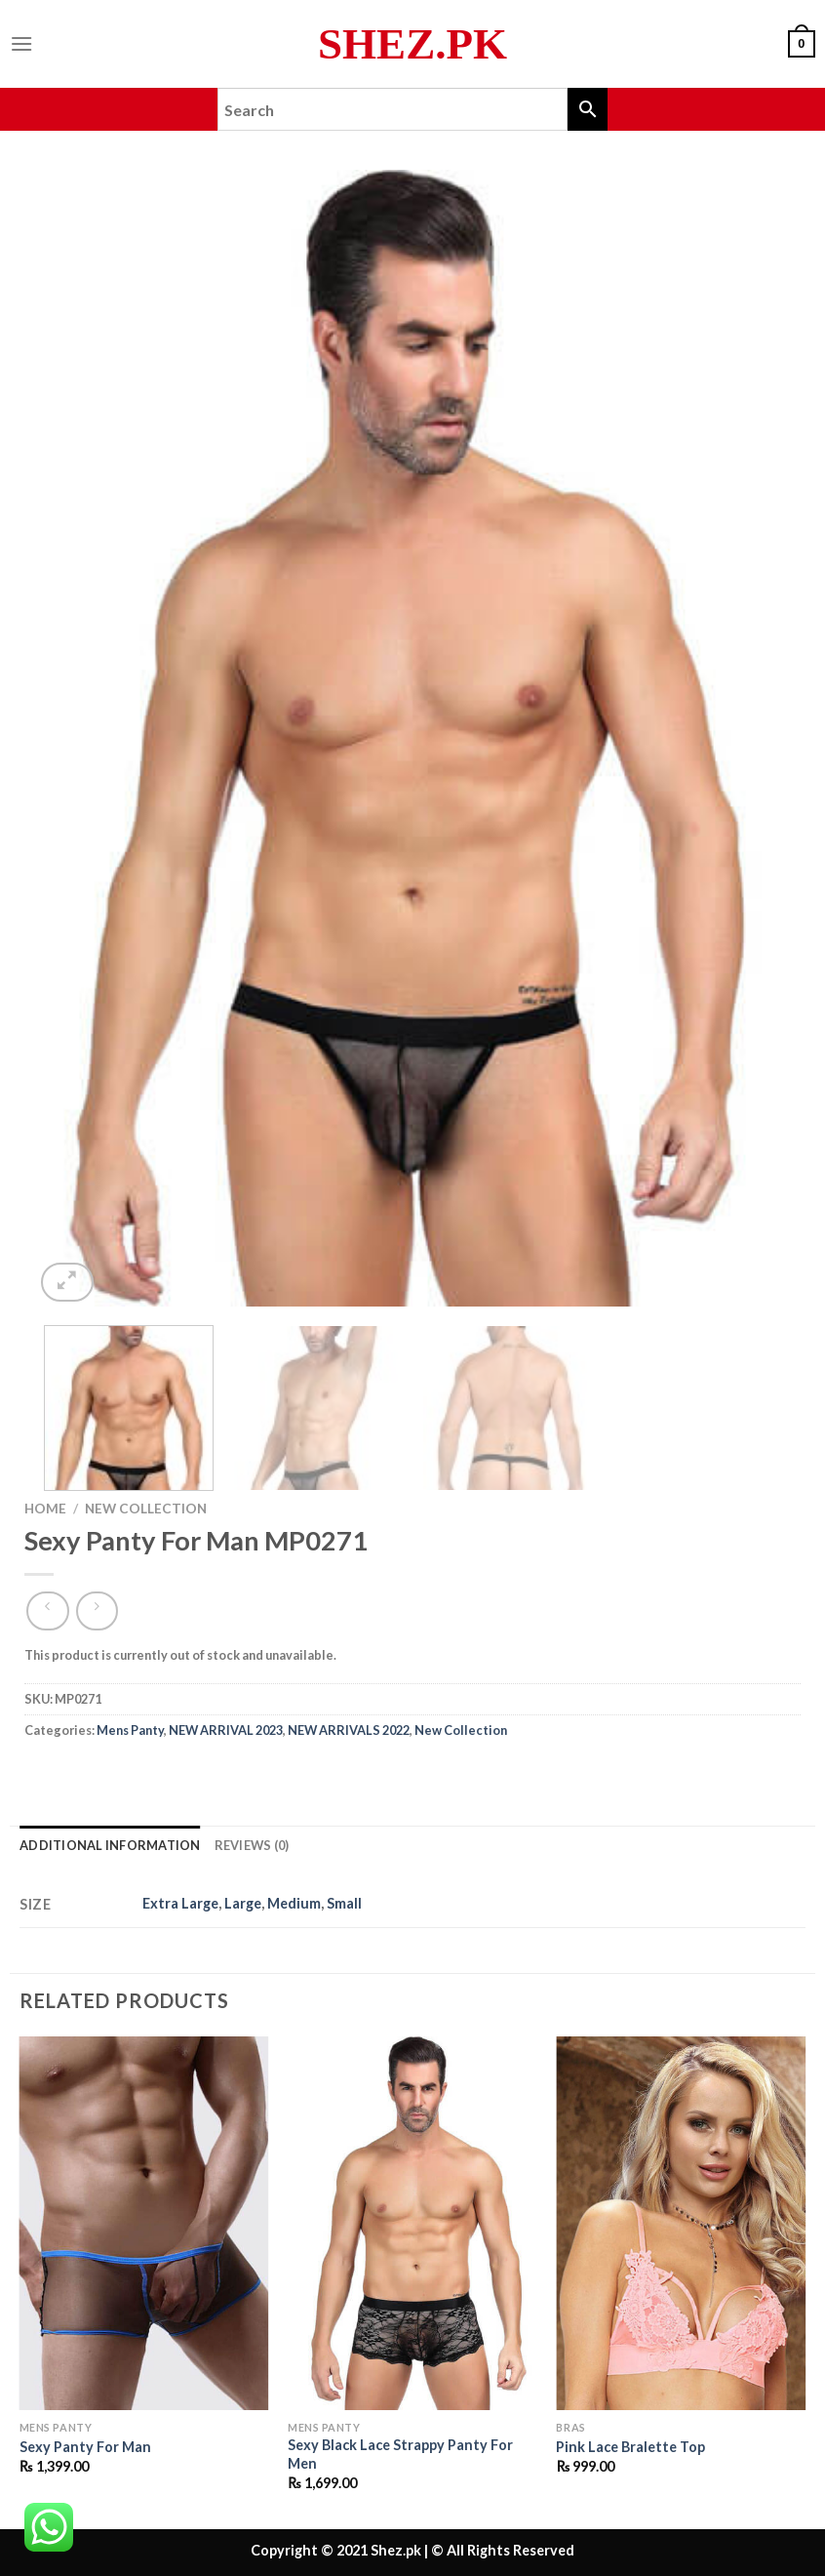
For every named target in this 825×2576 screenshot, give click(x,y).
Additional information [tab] (110, 1845)
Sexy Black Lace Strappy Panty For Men (400, 2454)
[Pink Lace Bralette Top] (680, 2223)
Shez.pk (412, 44)
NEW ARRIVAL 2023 (226, 1730)
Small (344, 1903)
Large (242, 1903)
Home (45, 1508)
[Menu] (21, 43)
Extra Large (180, 1903)
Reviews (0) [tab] (252, 1845)
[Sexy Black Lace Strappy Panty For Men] (412, 2223)
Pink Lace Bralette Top (630, 2446)
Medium (294, 1903)
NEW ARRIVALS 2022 (349, 1730)
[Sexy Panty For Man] (144, 2223)
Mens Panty (130, 1730)
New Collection (146, 1508)
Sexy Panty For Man (85, 2446)
